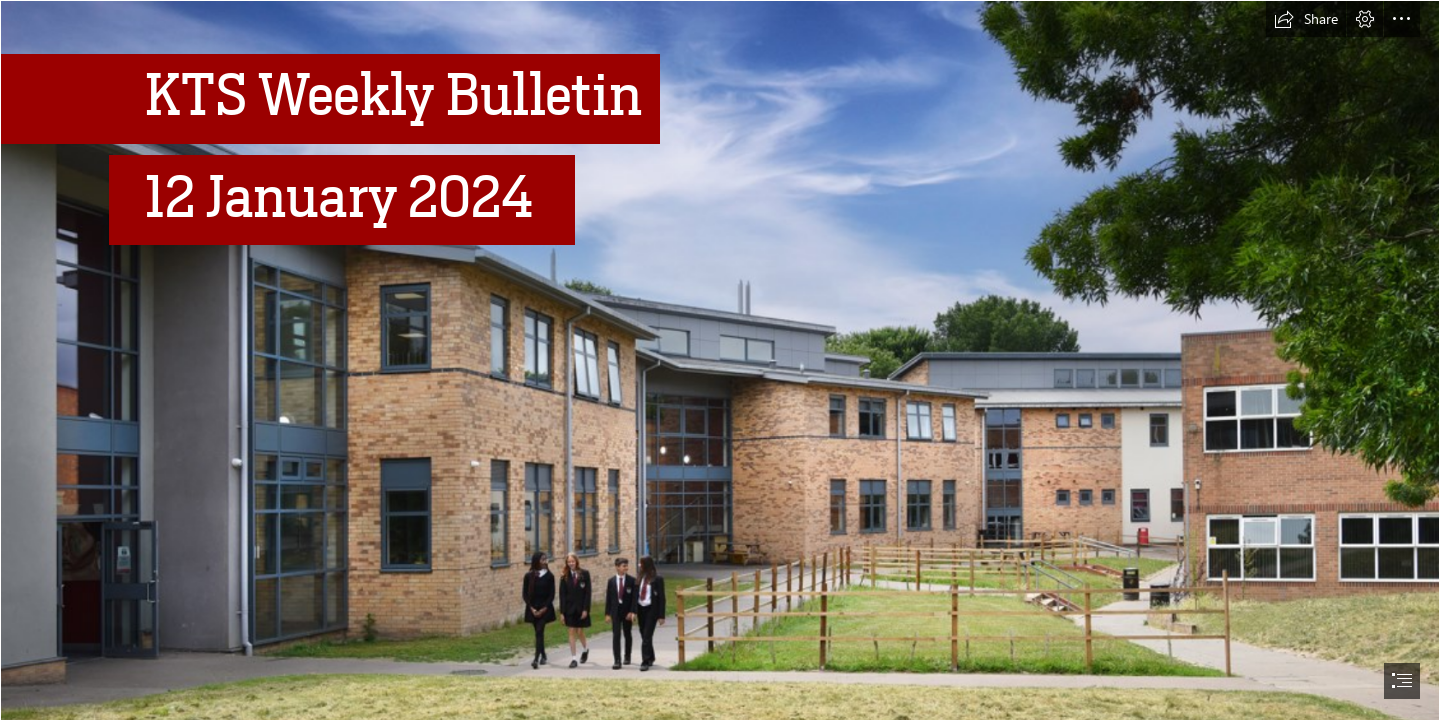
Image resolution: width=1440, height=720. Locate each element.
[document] (720, 360)
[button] (1306, 19)
